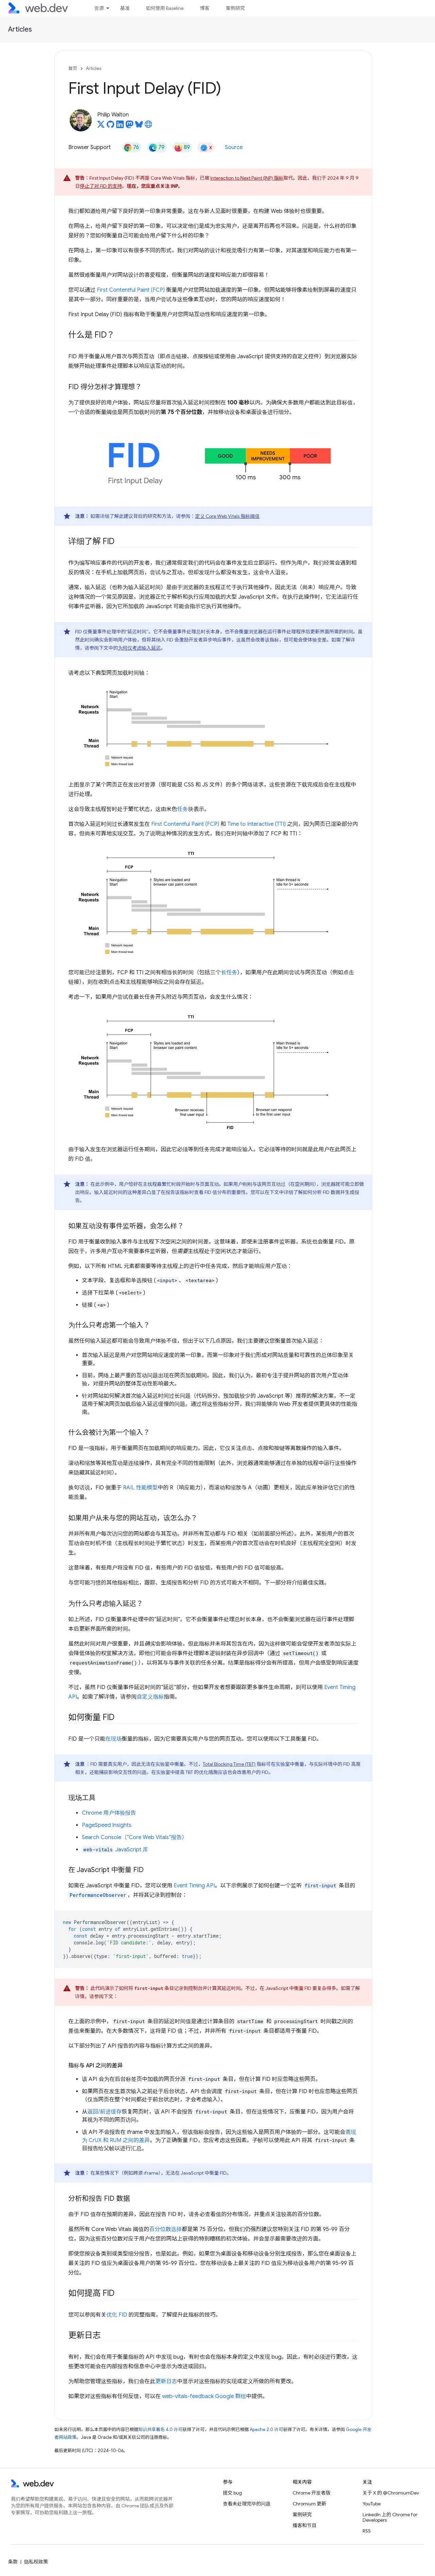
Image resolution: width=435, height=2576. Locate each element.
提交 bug (232, 2493)
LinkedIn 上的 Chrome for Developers (390, 2517)
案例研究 (235, 8)
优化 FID (116, 2314)
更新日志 (166, 2381)
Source (234, 147)
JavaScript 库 (115, 1849)
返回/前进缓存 (104, 2111)
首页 (72, 68)
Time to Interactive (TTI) (256, 824)
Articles (20, 29)
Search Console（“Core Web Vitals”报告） (134, 1837)
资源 (99, 8)
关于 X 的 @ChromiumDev (391, 2493)
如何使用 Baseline (165, 8)
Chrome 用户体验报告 (109, 1813)
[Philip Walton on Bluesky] (139, 126)
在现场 (113, 1739)
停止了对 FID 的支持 (101, 186)
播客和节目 (304, 2525)
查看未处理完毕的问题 (247, 2504)
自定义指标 (150, 1696)
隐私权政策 (36, 2561)
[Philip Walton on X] (101, 126)
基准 (124, 8)
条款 (13, 2561)
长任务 (229, 972)
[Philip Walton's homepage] (148, 126)
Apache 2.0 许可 (266, 2429)
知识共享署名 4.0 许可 (160, 2429)
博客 (204, 8)
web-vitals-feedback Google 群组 (204, 2396)
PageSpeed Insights (107, 1825)
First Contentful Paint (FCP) (131, 290)
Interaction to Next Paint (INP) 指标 (246, 178)
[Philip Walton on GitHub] (110, 126)
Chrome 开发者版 (311, 2493)
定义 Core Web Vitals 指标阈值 (227, 516)
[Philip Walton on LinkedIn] (120, 126)
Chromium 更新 (309, 2504)
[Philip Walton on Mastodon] (129, 126)
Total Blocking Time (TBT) (229, 1764)
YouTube (372, 2504)
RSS (367, 2531)
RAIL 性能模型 (140, 1487)
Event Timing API (194, 1885)
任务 (182, 809)
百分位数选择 (165, 2229)
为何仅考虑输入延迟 (139, 648)
